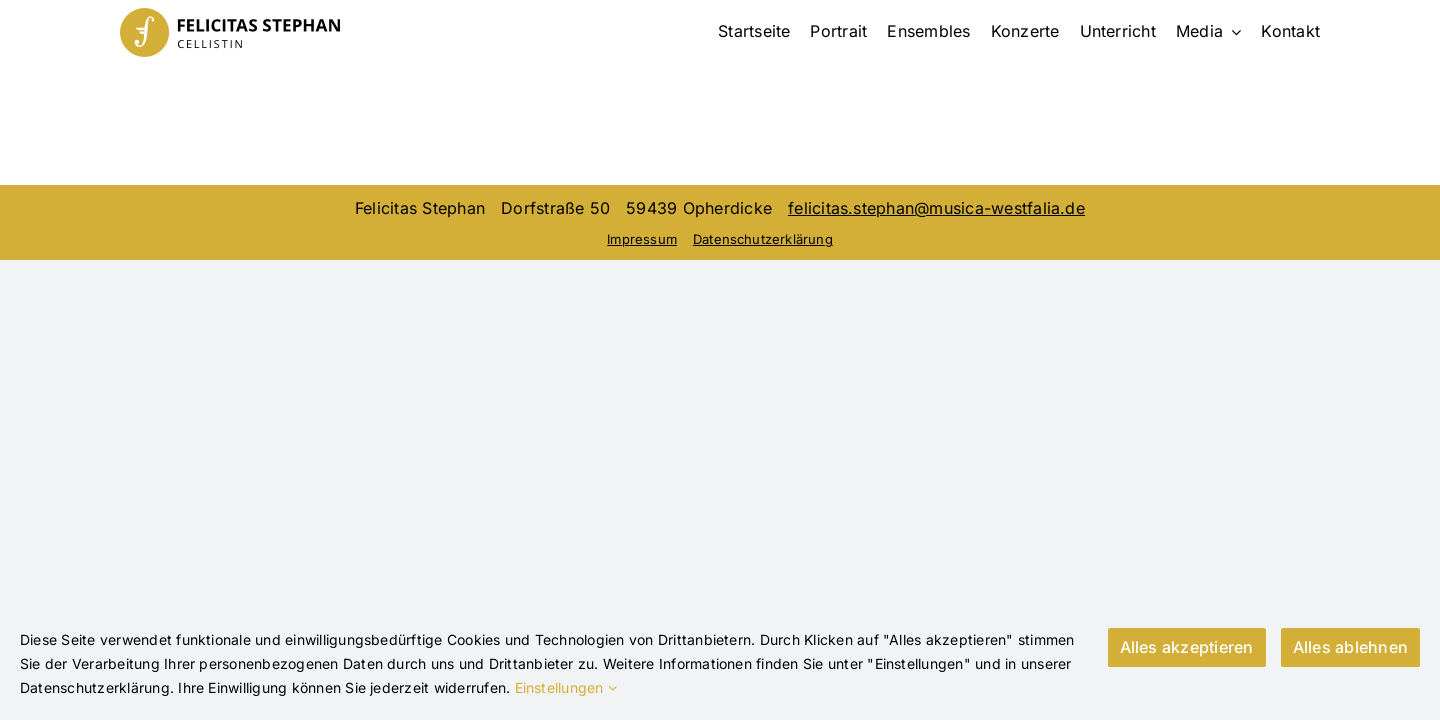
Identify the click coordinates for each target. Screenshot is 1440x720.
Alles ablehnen (1350, 647)
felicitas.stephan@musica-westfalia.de (936, 208)
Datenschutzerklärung (763, 239)
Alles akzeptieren (1187, 647)
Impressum (642, 239)
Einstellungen (566, 687)
